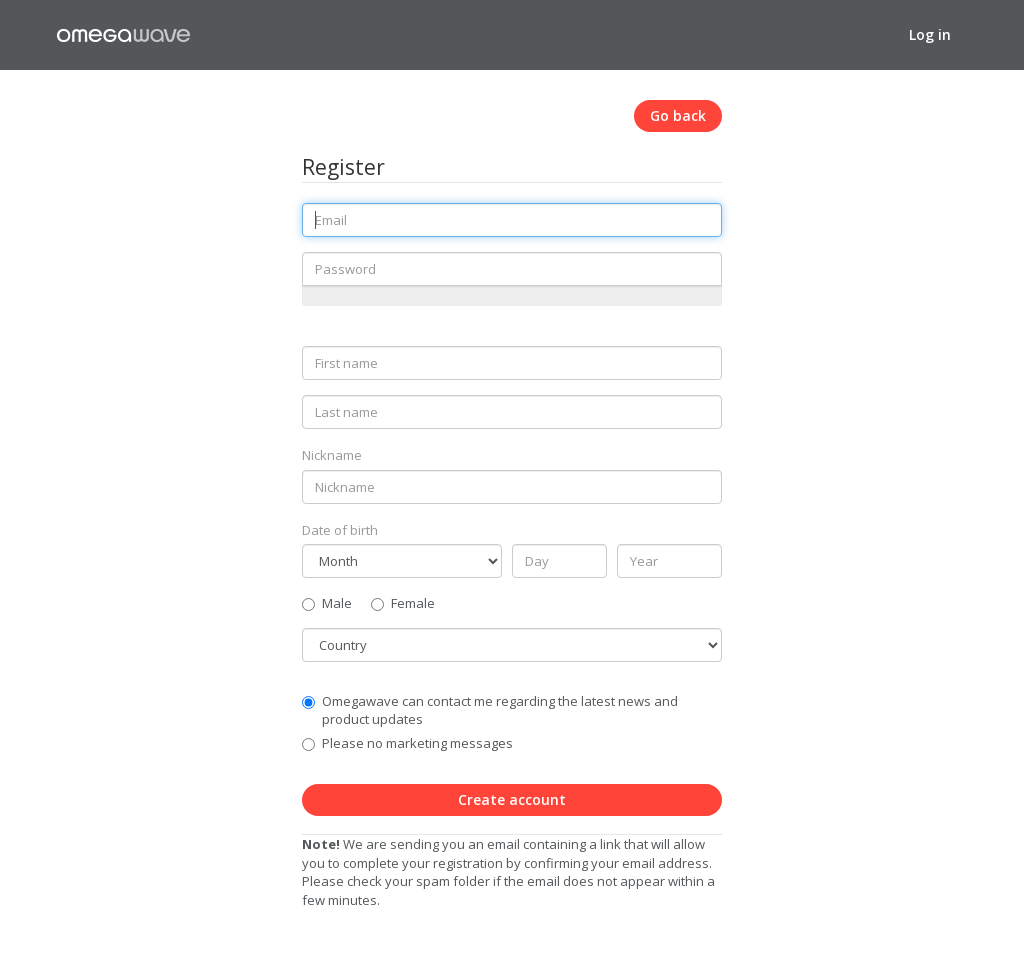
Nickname (332, 455)
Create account (512, 799)
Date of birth (340, 530)
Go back (678, 115)
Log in (930, 34)
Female (403, 603)
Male (327, 603)
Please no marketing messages (417, 743)
